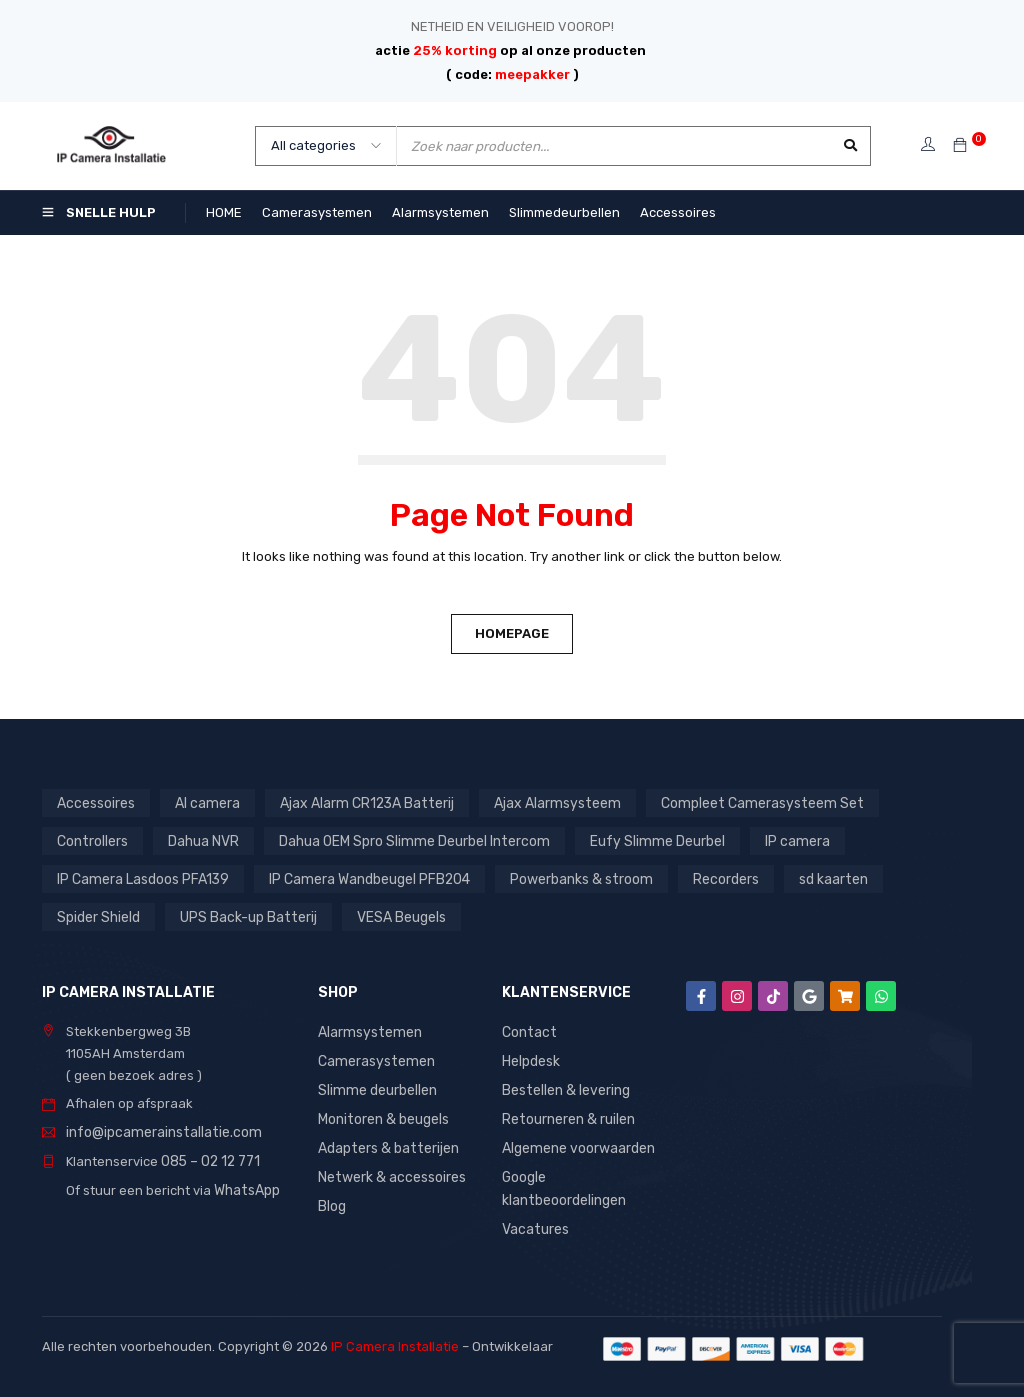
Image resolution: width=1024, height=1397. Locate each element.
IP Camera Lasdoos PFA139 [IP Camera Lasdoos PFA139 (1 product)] (140, 878)
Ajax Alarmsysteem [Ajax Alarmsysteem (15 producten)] (538, 802)
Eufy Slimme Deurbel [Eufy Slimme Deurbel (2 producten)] (639, 840)
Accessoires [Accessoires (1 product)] (95, 802)
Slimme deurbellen (375, 1087)
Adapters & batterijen (385, 1143)
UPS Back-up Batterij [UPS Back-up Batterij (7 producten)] (242, 916)
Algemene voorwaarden (576, 1143)
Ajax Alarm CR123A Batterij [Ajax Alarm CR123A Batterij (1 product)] (357, 802)
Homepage (512, 633)
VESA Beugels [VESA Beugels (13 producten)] (389, 916)
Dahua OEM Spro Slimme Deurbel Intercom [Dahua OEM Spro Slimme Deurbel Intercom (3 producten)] (406, 840)
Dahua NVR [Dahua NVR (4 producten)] (201, 840)
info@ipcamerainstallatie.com (157, 1131)
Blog (331, 1199)
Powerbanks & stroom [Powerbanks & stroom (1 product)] (567, 878)
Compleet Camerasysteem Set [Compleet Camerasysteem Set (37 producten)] (732, 802)
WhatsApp (245, 1187)
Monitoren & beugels (382, 1115)
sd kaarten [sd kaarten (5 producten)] (813, 878)
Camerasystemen (373, 1059)
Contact (527, 1031)
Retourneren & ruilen (566, 1115)
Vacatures (534, 1221)
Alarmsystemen (366, 1031)
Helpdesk (531, 1059)
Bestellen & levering (563, 1087)
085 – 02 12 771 (207, 1159)
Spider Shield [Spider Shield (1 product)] (97, 916)
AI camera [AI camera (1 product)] (204, 802)
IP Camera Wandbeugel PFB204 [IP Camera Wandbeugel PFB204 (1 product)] (361, 878)
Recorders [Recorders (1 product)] (708, 878)
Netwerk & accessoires (389, 1171)
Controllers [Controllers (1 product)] (91, 840)
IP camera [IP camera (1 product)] (774, 840)
